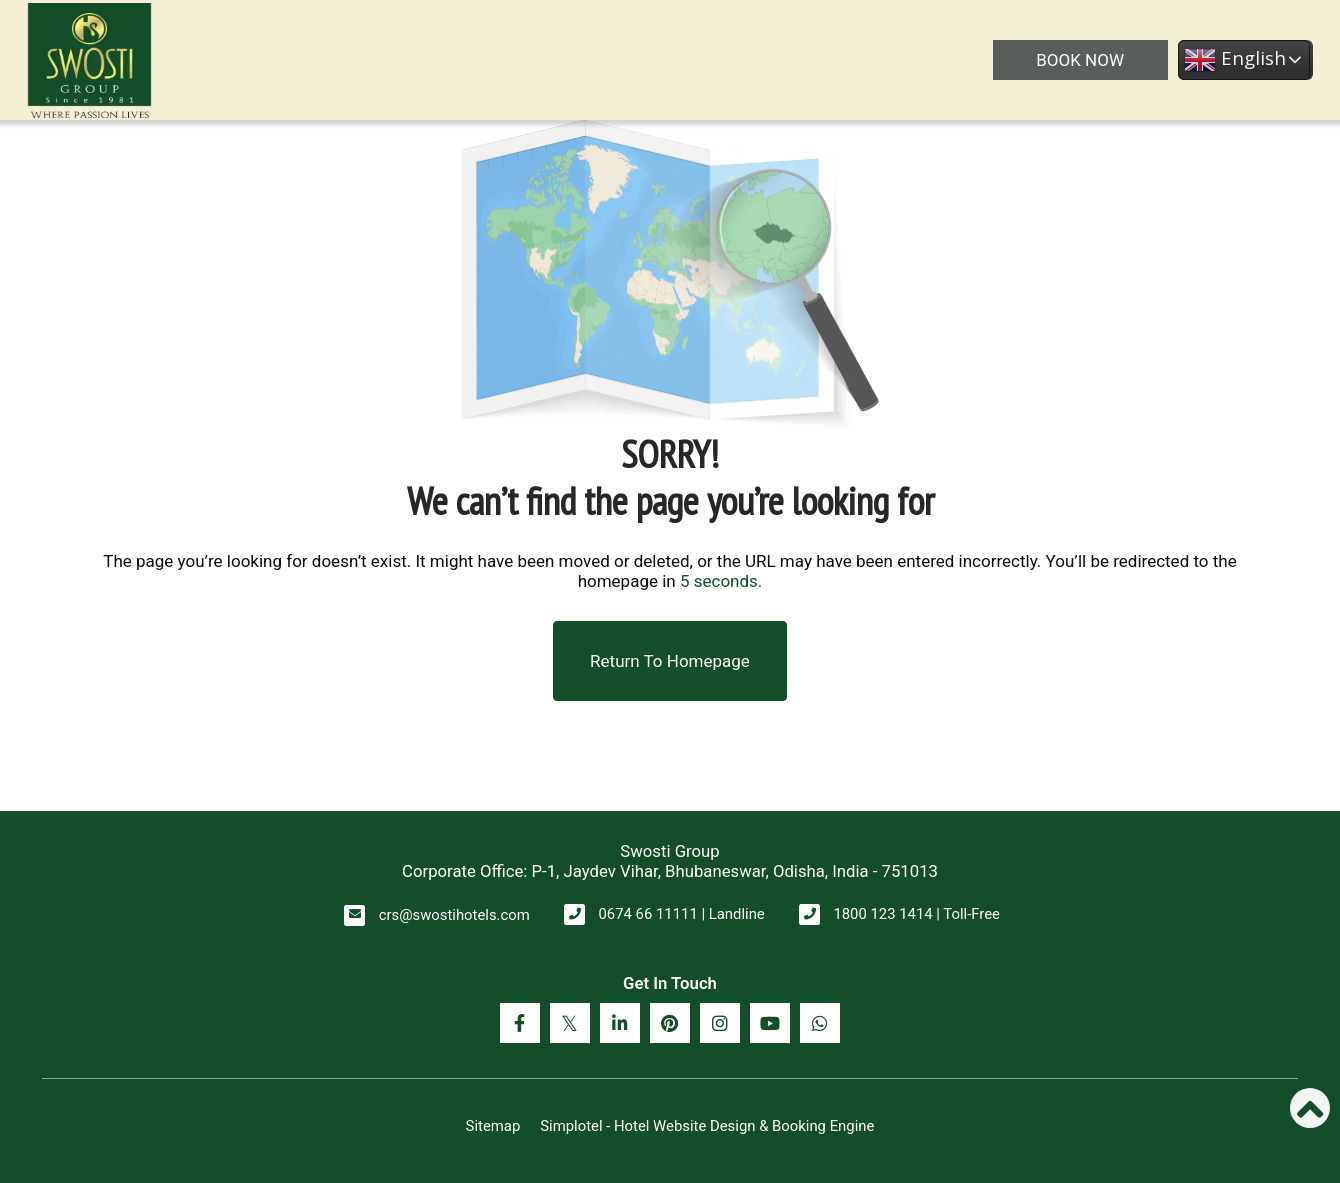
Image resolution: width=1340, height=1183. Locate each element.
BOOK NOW (1080, 60)
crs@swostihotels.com (454, 915)
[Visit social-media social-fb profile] (520, 1023)
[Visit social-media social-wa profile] (820, 1023)
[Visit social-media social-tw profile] (570, 1023)
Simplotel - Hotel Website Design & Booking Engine (707, 1126)
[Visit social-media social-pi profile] (670, 1023)
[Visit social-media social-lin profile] (620, 1023)
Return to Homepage (670, 661)
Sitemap (493, 1126)
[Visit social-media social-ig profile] (720, 1023)
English (1235, 60)
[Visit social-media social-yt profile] (770, 1023)
